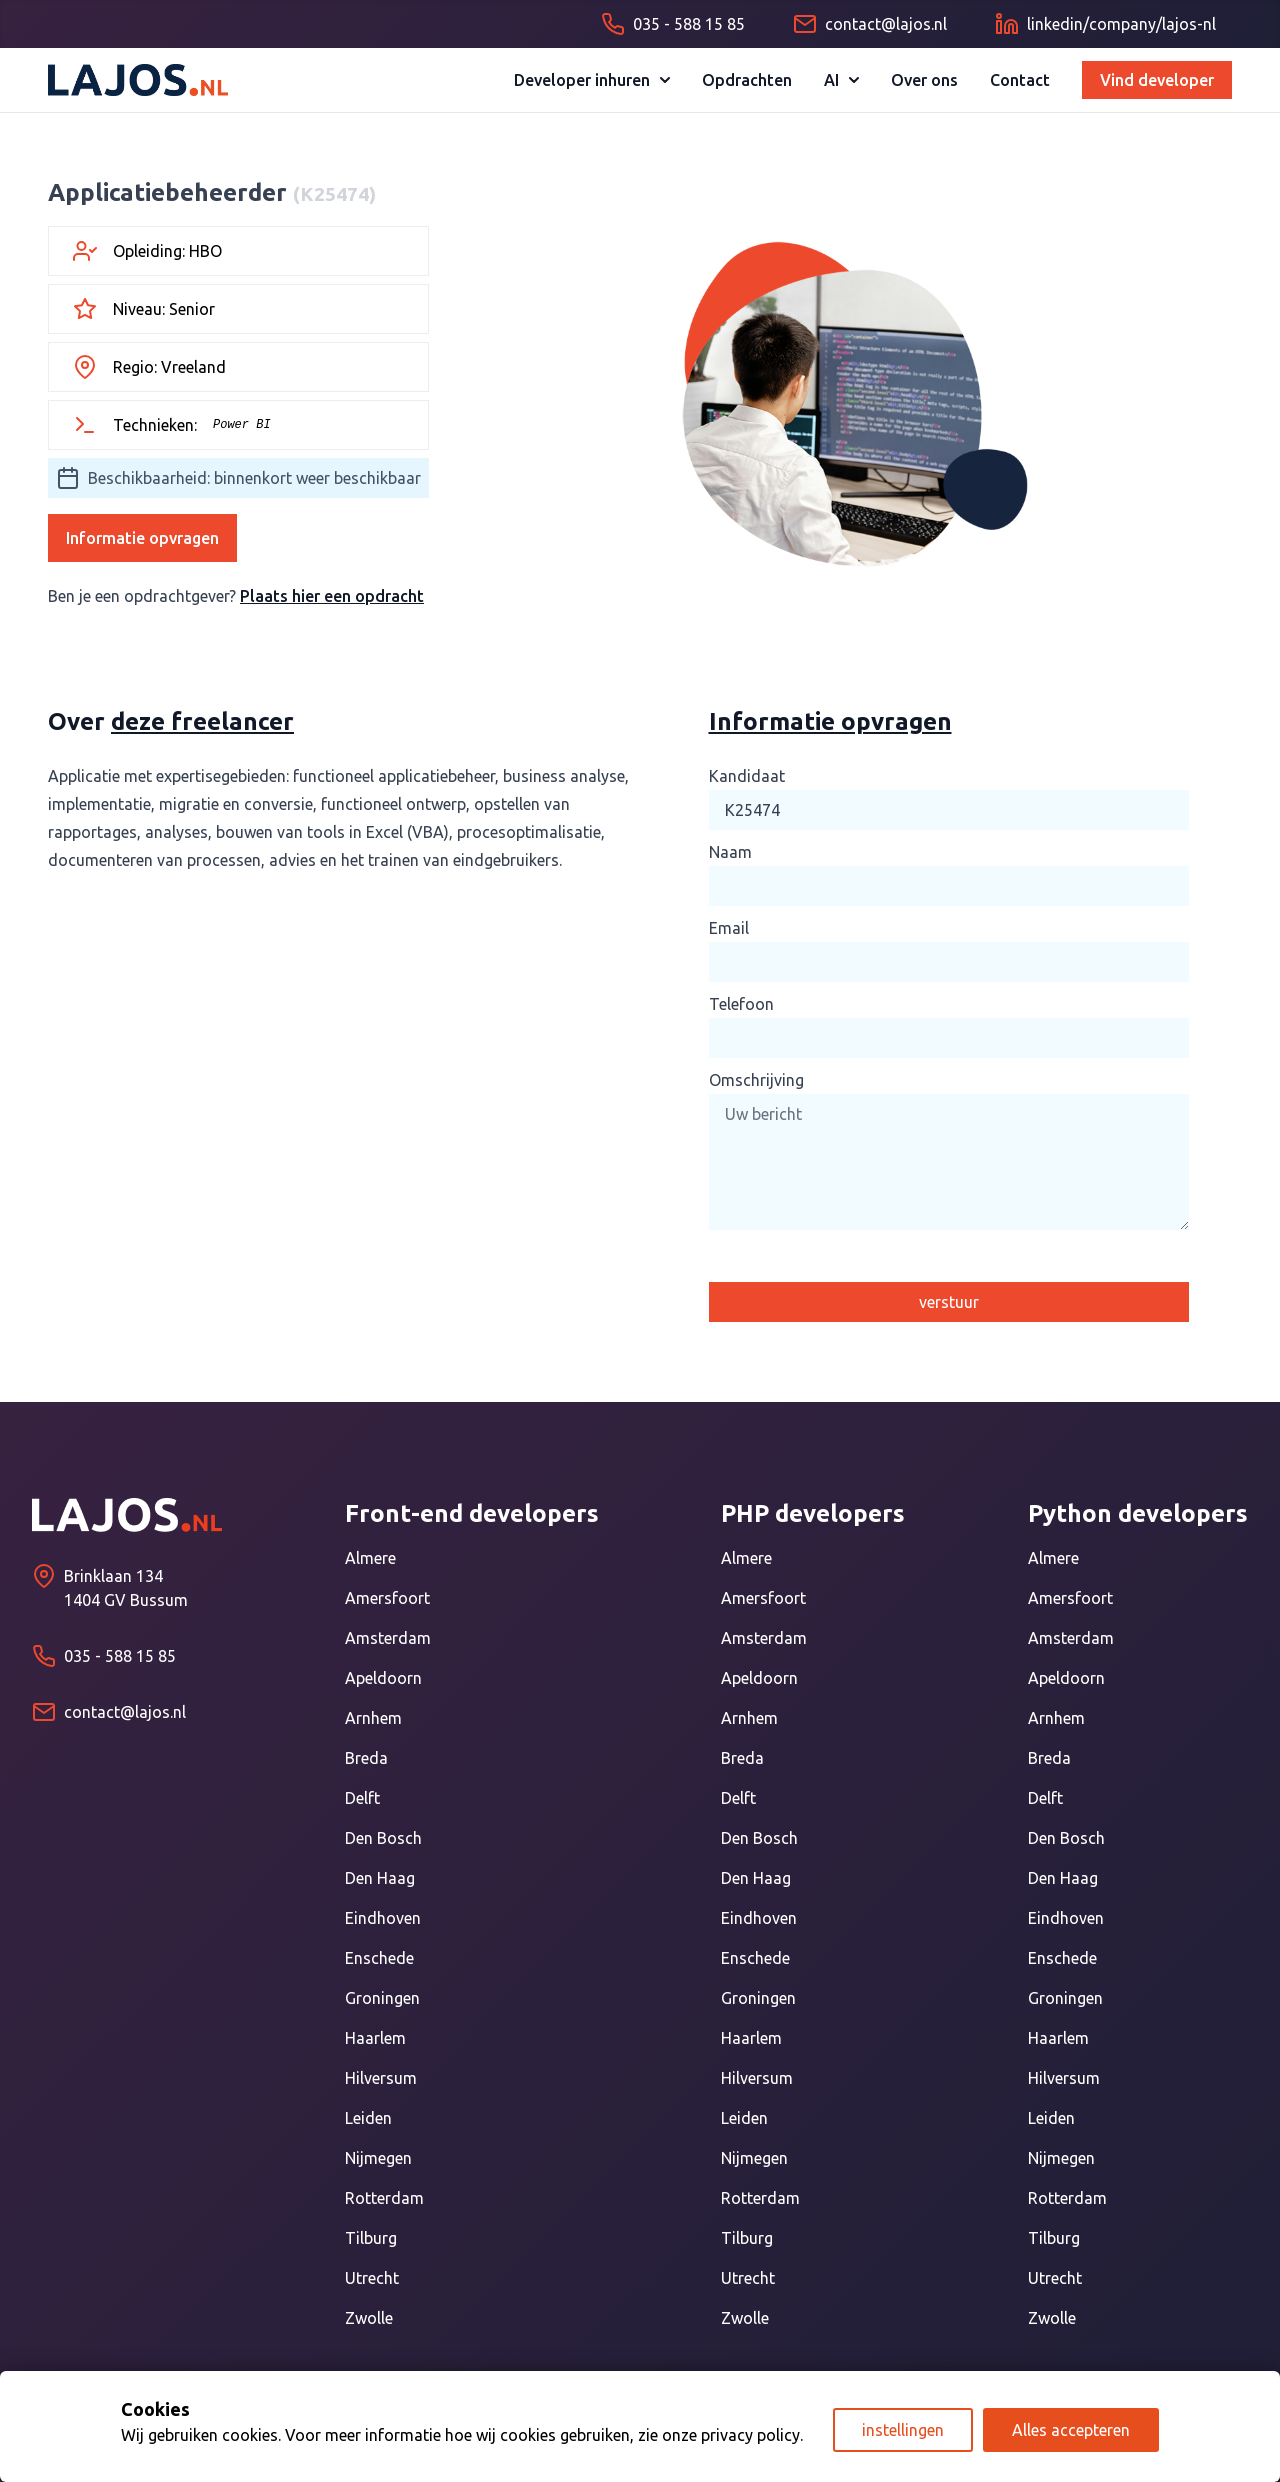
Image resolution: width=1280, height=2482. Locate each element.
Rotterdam (384, 2198)
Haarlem (375, 2038)
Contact (1020, 80)
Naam (730, 852)
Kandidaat (747, 776)
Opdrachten (747, 80)
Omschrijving (756, 1080)
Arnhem (373, 1718)
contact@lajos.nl (125, 1712)
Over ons (924, 80)
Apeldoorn (383, 1678)
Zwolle (369, 2318)
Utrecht (372, 2278)
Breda (366, 1758)
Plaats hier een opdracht (332, 596)
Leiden (368, 2118)
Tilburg (371, 2238)
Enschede (379, 1958)
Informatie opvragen (142, 538)
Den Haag (380, 1878)
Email (729, 928)
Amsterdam (388, 1638)
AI (841, 80)
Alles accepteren (1071, 2430)
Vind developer (1157, 80)
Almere (370, 1558)
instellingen (903, 2430)
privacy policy (750, 2435)
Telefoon (741, 1004)
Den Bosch (383, 1838)
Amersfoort (387, 1598)
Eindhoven (383, 1918)
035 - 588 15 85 (120, 1656)
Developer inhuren (592, 80)
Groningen (382, 1998)
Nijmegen (378, 2158)
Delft (362, 1798)
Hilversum (381, 2078)
